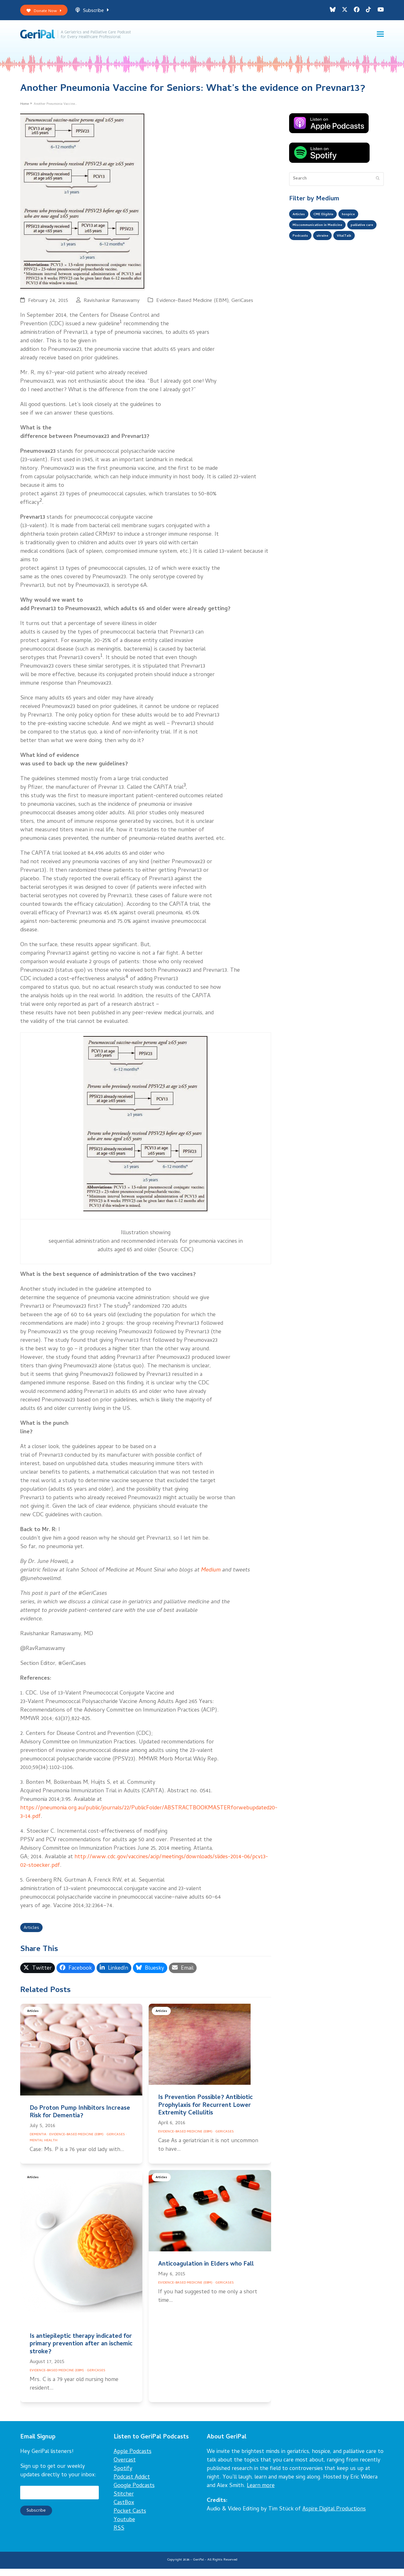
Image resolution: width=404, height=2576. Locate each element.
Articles (33, 1934)
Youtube (124, 2527)
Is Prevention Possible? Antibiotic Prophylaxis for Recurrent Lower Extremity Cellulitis (205, 2113)
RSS (119, 2536)
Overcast (125, 2468)
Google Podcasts (134, 2493)
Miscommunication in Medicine (324, 233)
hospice (360, 221)
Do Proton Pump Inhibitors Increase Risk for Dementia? (80, 2120)
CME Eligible (330, 221)
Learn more (261, 2493)
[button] (380, 38)
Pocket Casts (130, 2519)
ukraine (365, 246)
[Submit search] (377, 184)
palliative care (307, 246)
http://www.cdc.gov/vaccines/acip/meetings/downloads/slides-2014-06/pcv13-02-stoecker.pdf (144, 1867)
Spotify (123, 2476)
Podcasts (339, 246)
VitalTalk (302, 259)
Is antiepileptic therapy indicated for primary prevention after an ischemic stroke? (81, 2351)
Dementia (38, 2142)
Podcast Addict (132, 2485)
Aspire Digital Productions (334, 2516)
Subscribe (99, 12)
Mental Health (43, 2148)
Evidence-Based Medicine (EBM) (192, 306)
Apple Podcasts (133, 2459)
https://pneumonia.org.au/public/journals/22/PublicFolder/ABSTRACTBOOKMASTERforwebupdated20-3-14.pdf (148, 1818)
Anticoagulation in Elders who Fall (206, 2272)
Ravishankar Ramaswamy (112, 306)
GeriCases (242, 306)
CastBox (124, 2510)
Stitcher (124, 2502)
